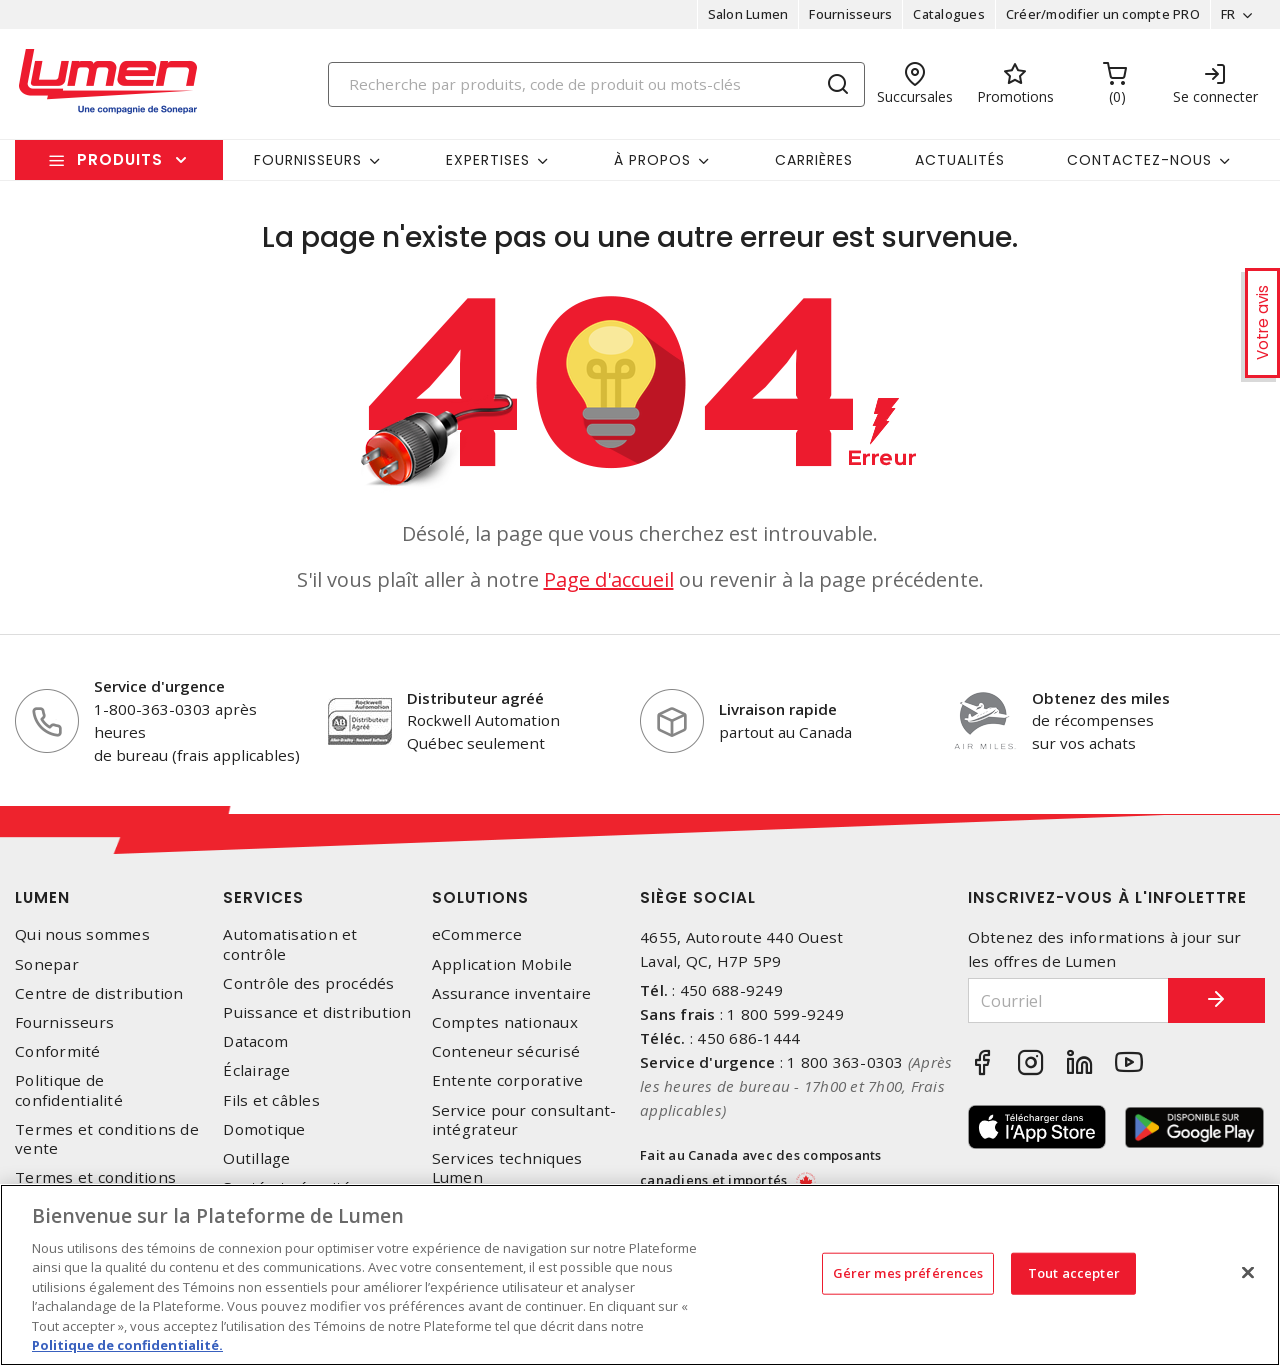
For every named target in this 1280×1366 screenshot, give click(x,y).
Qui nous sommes (82, 934)
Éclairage (256, 1070)
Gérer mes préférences (908, 1273)
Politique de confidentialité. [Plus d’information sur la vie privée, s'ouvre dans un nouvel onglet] (127, 1345)
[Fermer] (1248, 1272)
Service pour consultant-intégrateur (524, 1120)
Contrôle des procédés (308, 983)
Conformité (58, 1051)
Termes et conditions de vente (107, 1139)
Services (263, 897)
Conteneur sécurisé (506, 1051)
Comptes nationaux (505, 1022)
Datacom (255, 1041)
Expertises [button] (488, 160)
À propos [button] (652, 160)
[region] (640, 1275)
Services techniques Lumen (507, 1168)
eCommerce (477, 934)
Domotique (264, 1129)
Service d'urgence (159, 686)
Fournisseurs (850, 14)
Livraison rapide (778, 709)
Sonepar (47, 964)
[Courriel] (1067, 1000)
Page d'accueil (609, 579)
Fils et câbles (271, 1100)
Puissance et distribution (317, 1012)
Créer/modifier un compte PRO (1102, 14)
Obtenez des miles (1101, 698)
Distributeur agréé (475, 698)
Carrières (814, 160)
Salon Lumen (747, 14)
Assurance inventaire (512, 993)
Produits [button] (120, 159)
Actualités (960, 160)
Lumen (42, 897)
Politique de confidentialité (69, 1090)
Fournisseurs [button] (308, 160)
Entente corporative (508, 1080)
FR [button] (1227, 14)
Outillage (256, 1158)
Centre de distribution (99, 993)
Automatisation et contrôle (290, 944)
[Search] (597, 84)
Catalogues (949, 14)
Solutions (480, 897)
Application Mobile (502, 964)
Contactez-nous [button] (1139, 160)
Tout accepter (1074, 1273)
